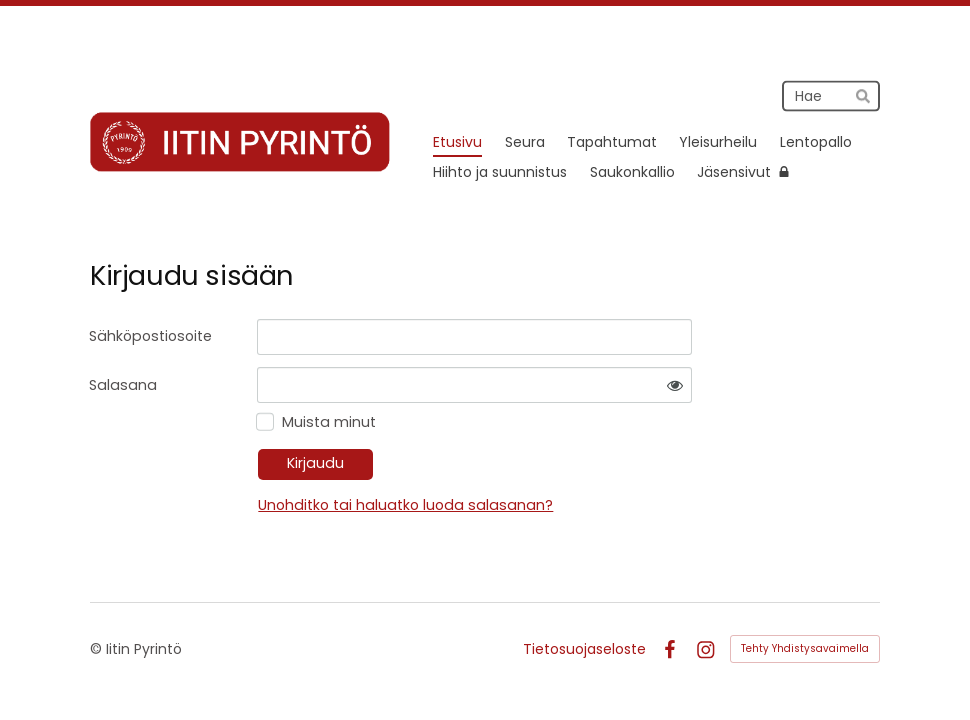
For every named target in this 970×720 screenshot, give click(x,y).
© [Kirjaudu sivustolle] (98, 649)
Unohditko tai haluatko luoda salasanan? (405, 505)
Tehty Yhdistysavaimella (805, 648)
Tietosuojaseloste (584, 649)
